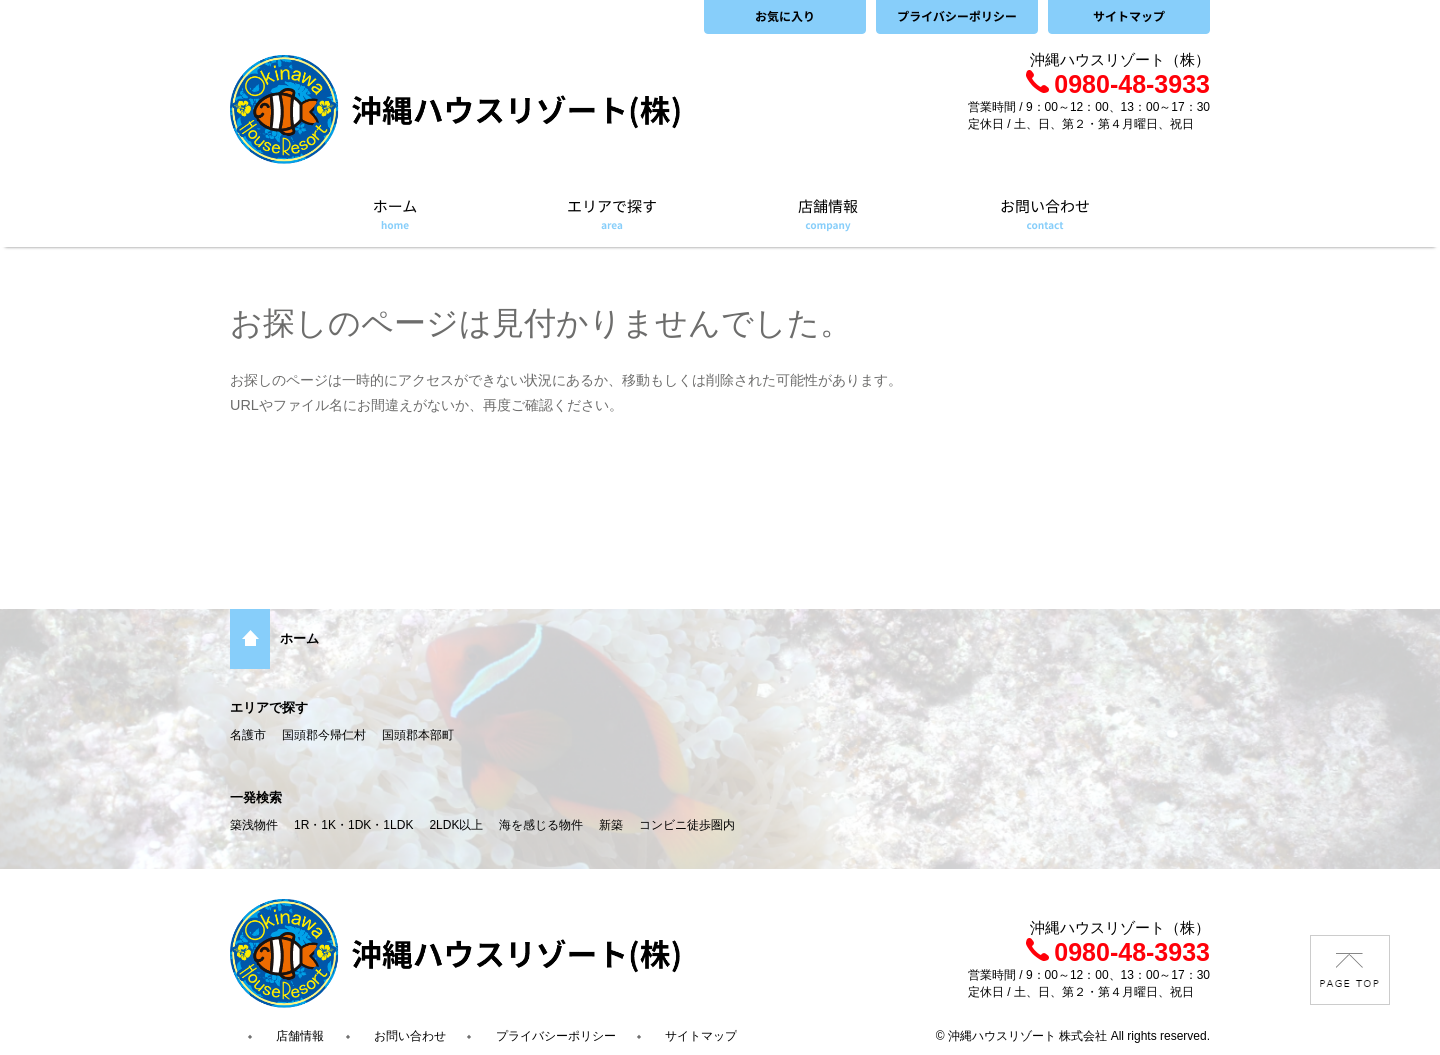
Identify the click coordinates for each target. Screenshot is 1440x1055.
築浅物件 (254, 825)
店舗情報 (300, 1036)
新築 (611, 825)
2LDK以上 (456, 825)
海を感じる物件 (541, 825)
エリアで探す (269, 707)
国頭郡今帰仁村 (324, 735)
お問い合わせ (410, 1036)
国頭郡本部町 (418, 735)
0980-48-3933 (1118, 84)
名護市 (248, 735)
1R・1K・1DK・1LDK (353, 825)
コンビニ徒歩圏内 (687, 825)
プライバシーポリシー (556, 1036)
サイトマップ (701, 1036)
